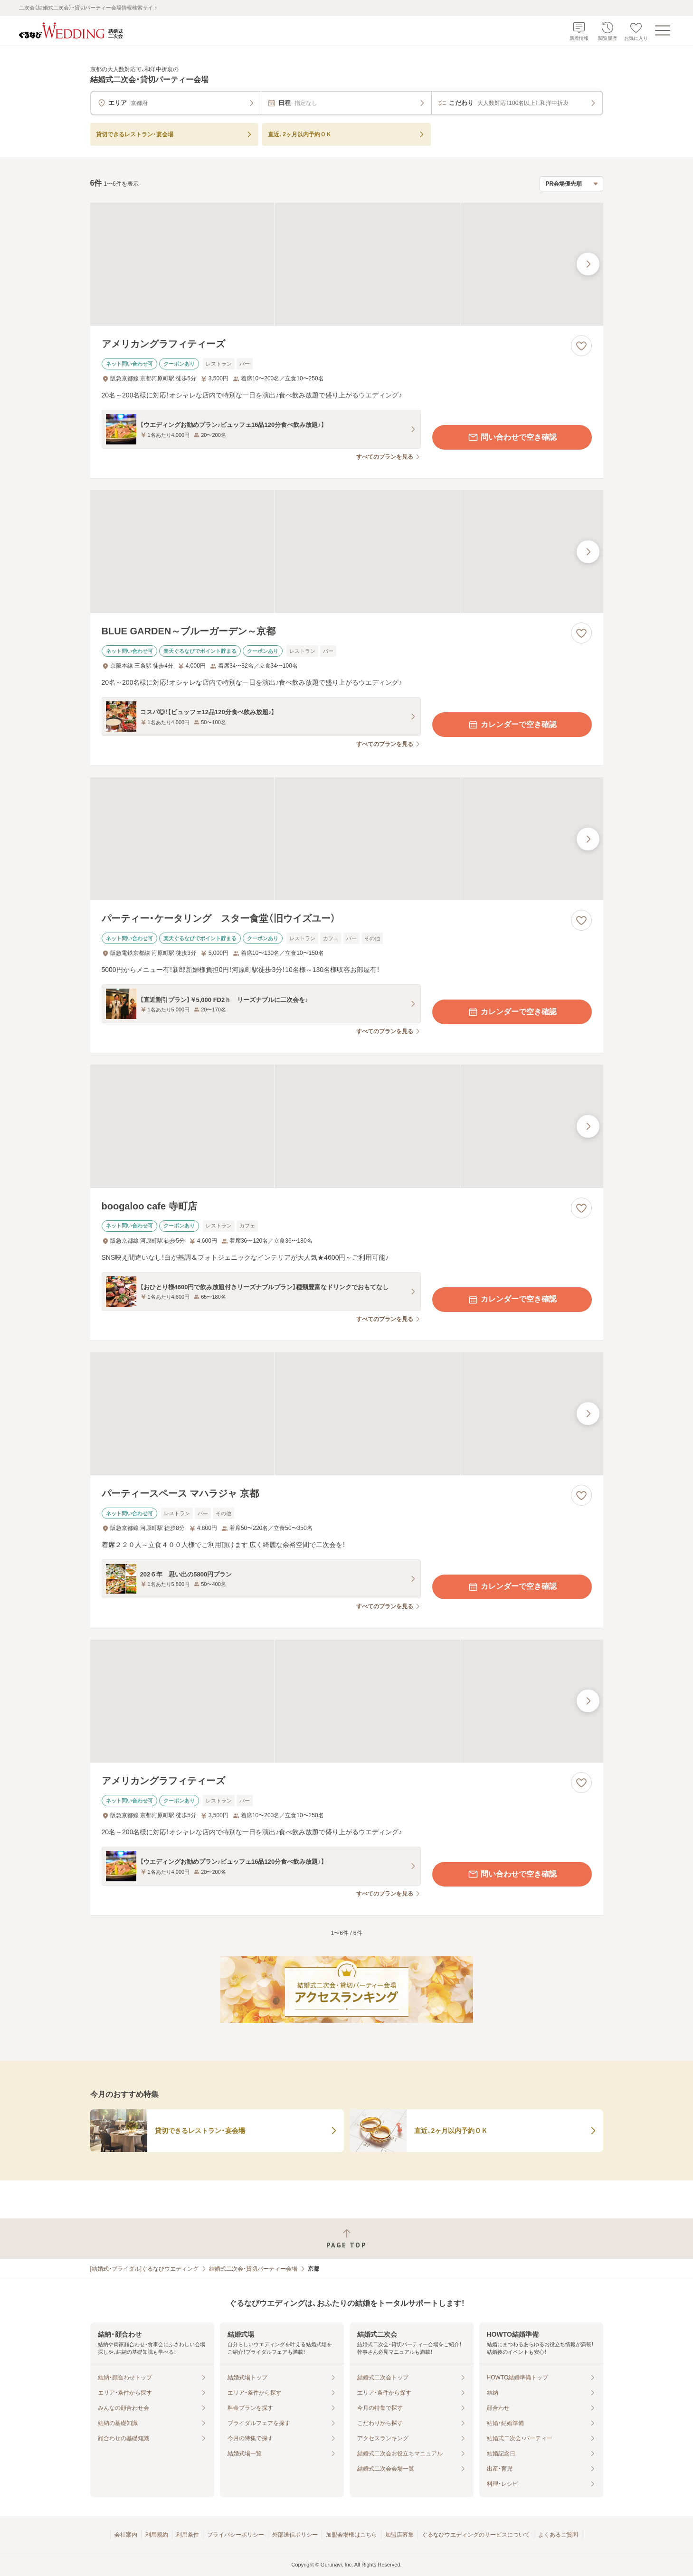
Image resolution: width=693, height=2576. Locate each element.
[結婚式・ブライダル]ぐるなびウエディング (144, 2268)
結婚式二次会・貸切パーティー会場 (253, 2268)
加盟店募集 (399, 2534)
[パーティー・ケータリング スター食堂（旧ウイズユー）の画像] (346, 838)
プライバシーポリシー (235, 2534)
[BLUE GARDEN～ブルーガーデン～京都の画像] (346, 551)
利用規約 (156, 2534)
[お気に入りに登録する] (581, 345)
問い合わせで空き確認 (512, 437)
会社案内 (125, 2534)
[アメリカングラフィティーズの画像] (346, 264)
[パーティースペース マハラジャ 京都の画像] (346, 1413)
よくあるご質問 (558, 2534)
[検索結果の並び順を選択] (571, 183)
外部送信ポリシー (295, 2534)
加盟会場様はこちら (351, 2534)
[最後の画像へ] (588, 264)
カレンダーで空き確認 (512, 724)
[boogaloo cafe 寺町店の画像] (346, 1126)
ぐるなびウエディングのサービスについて (476, 2534)
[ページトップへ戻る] (346, 2238)
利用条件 (187, 2534)
